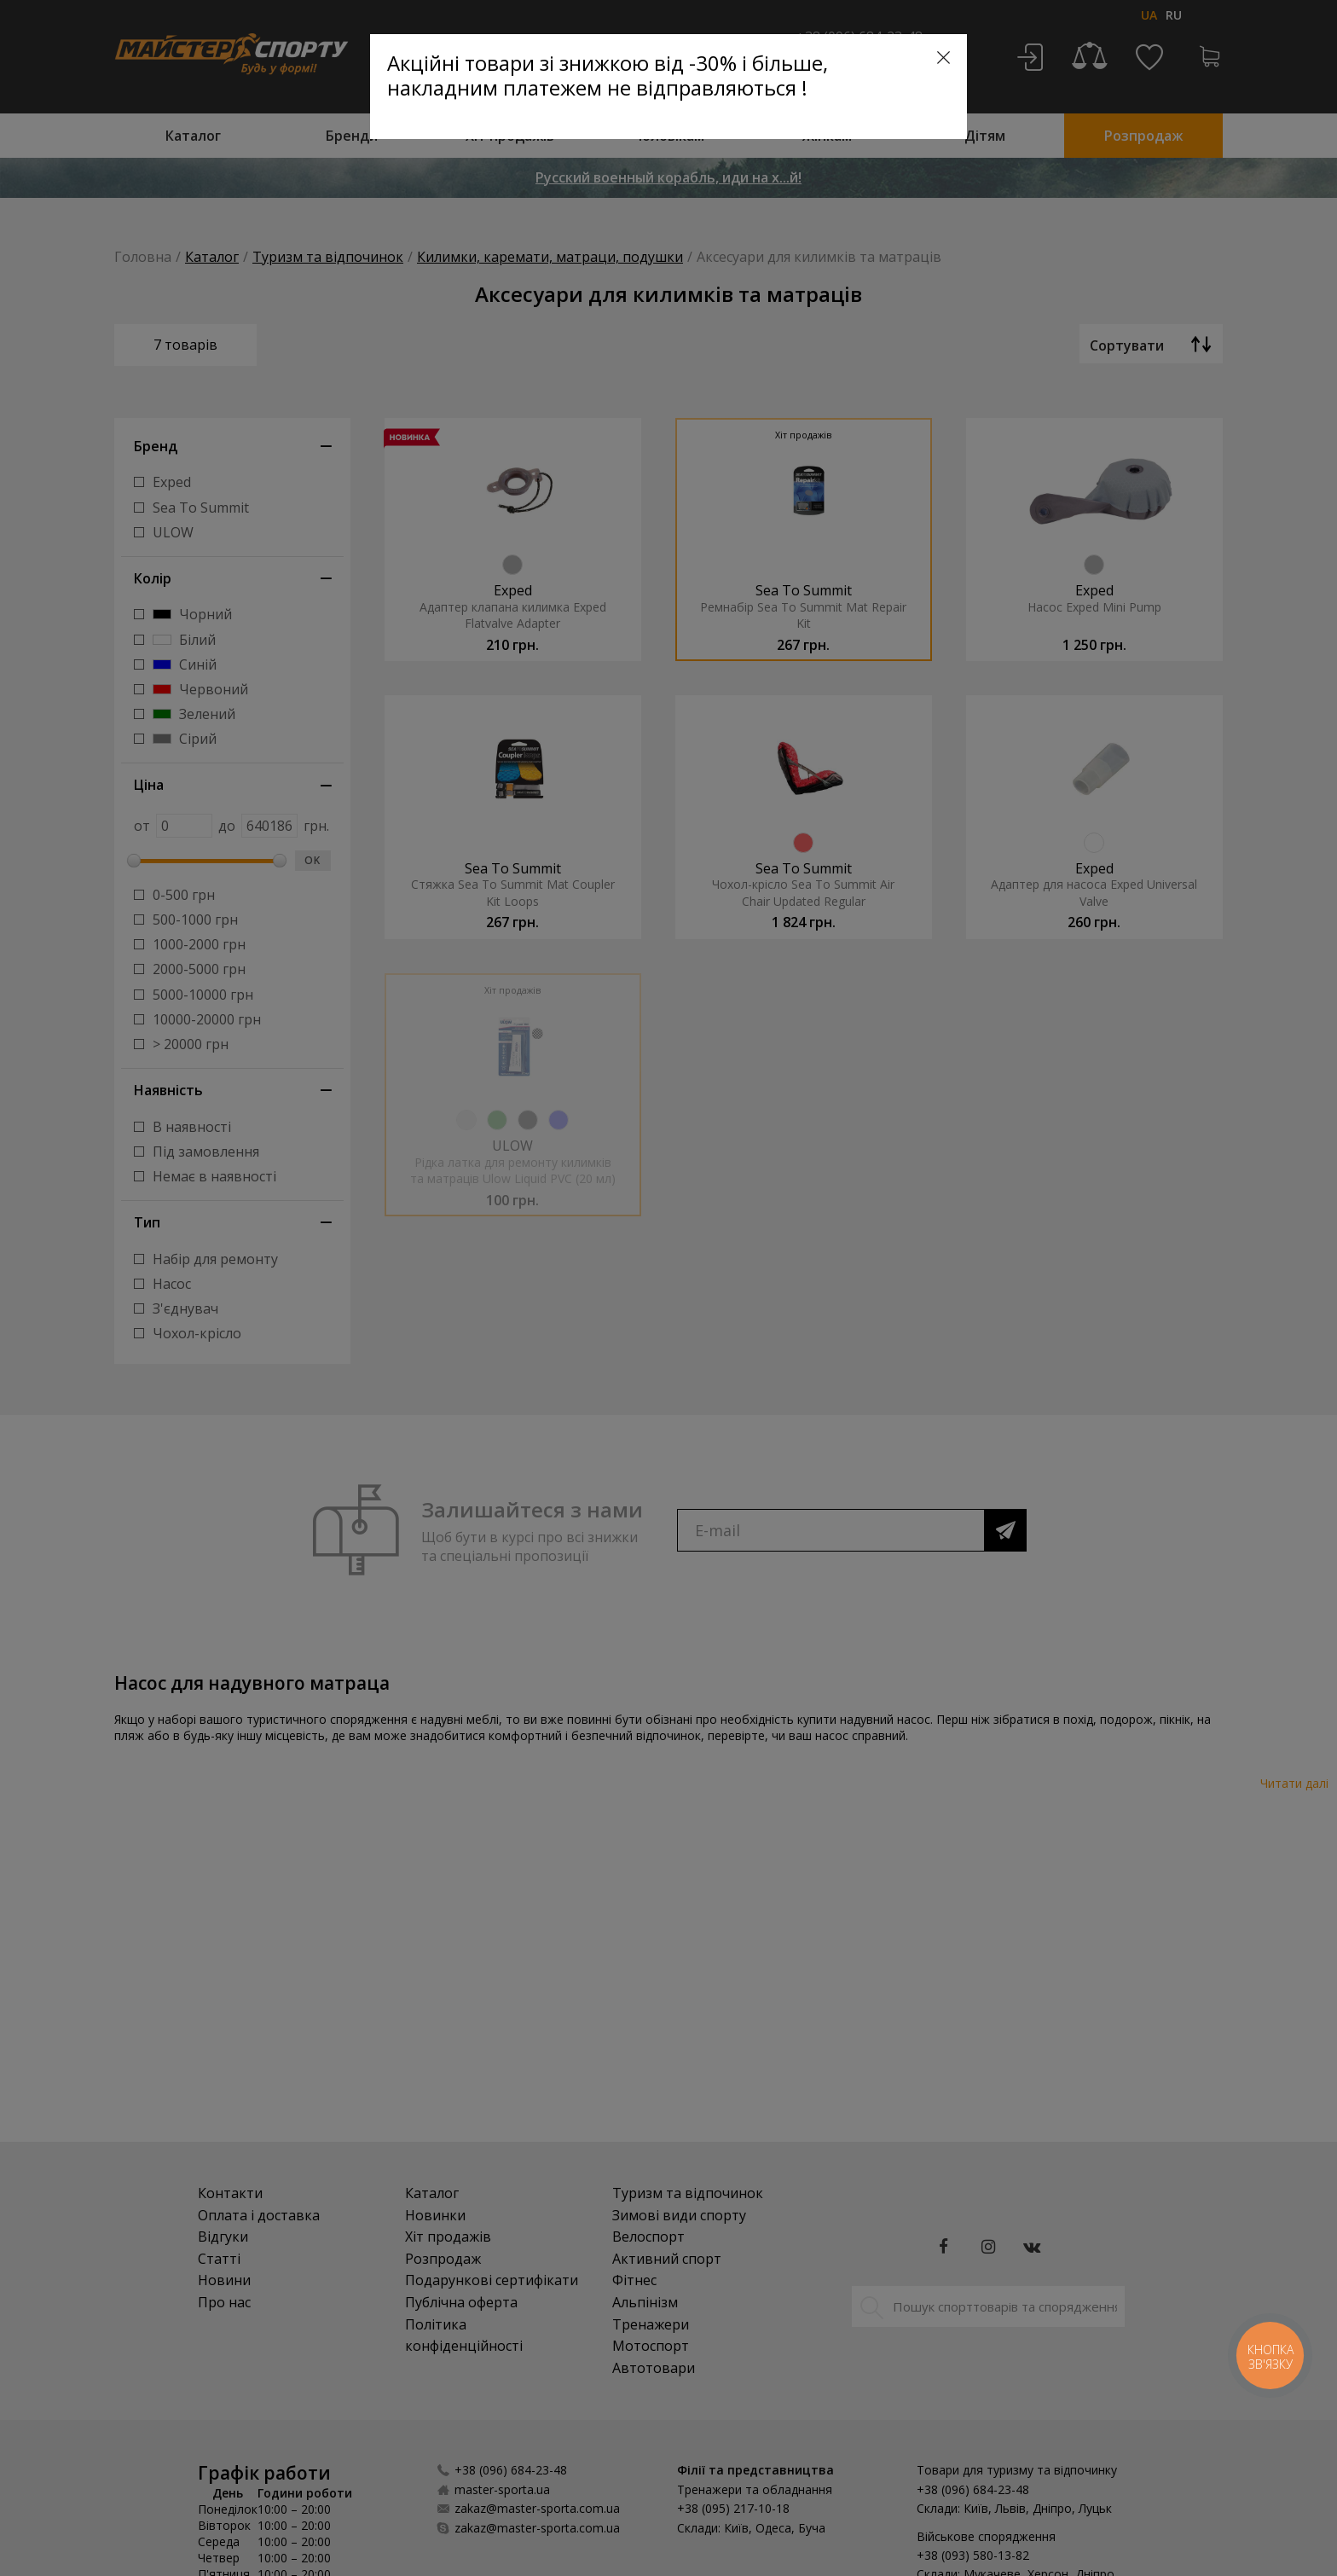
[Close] (943, 57)
